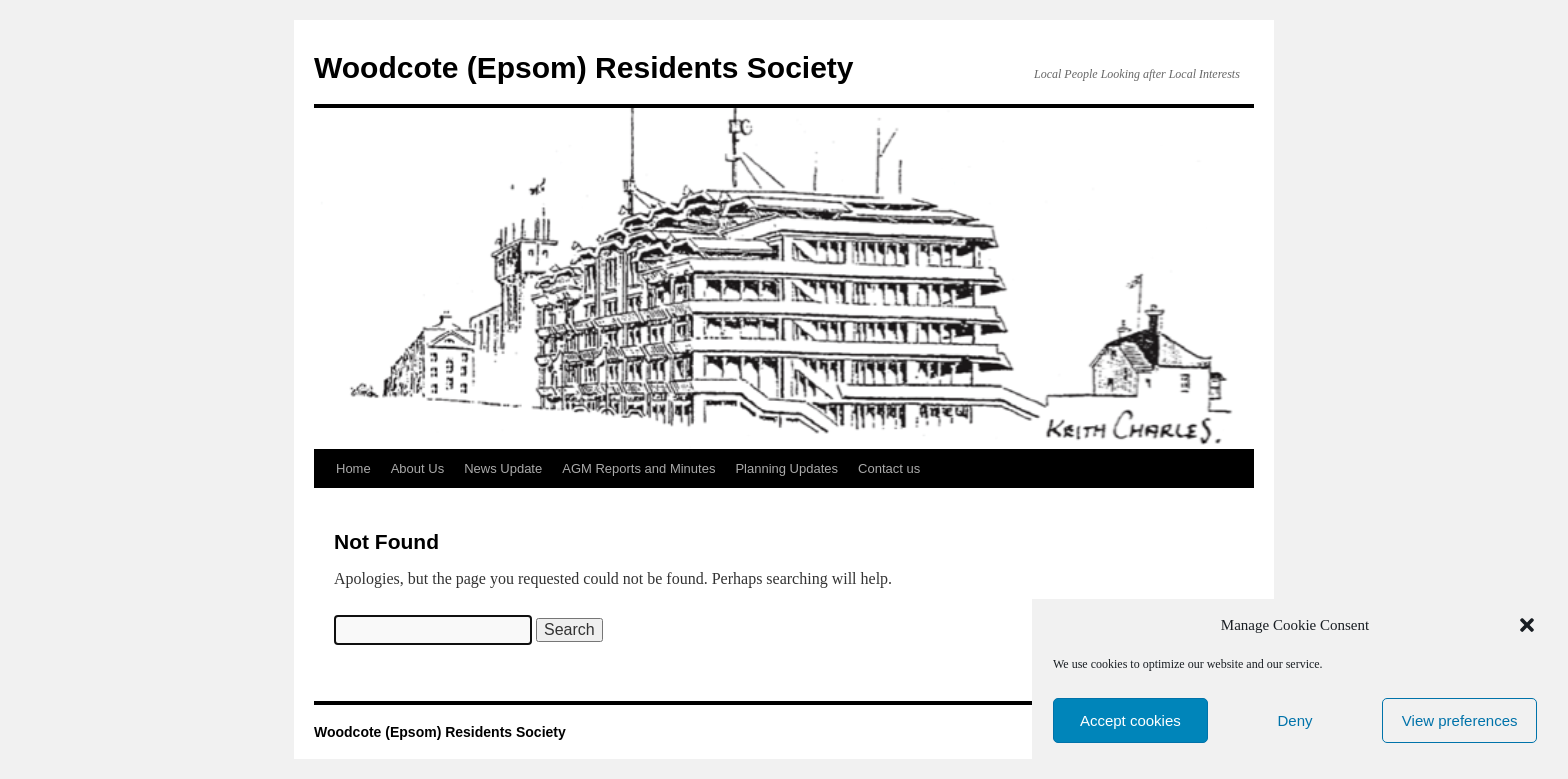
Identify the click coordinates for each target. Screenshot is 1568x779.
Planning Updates (786, 468)
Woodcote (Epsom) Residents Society (584, 67)
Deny (1294, 720)
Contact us (889, 468)
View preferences (1460, 720)
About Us (417, 468)
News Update (503, 468)
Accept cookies (1130, 720)
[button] (1527, 625)
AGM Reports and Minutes (638, 468)
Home (353, 468)
